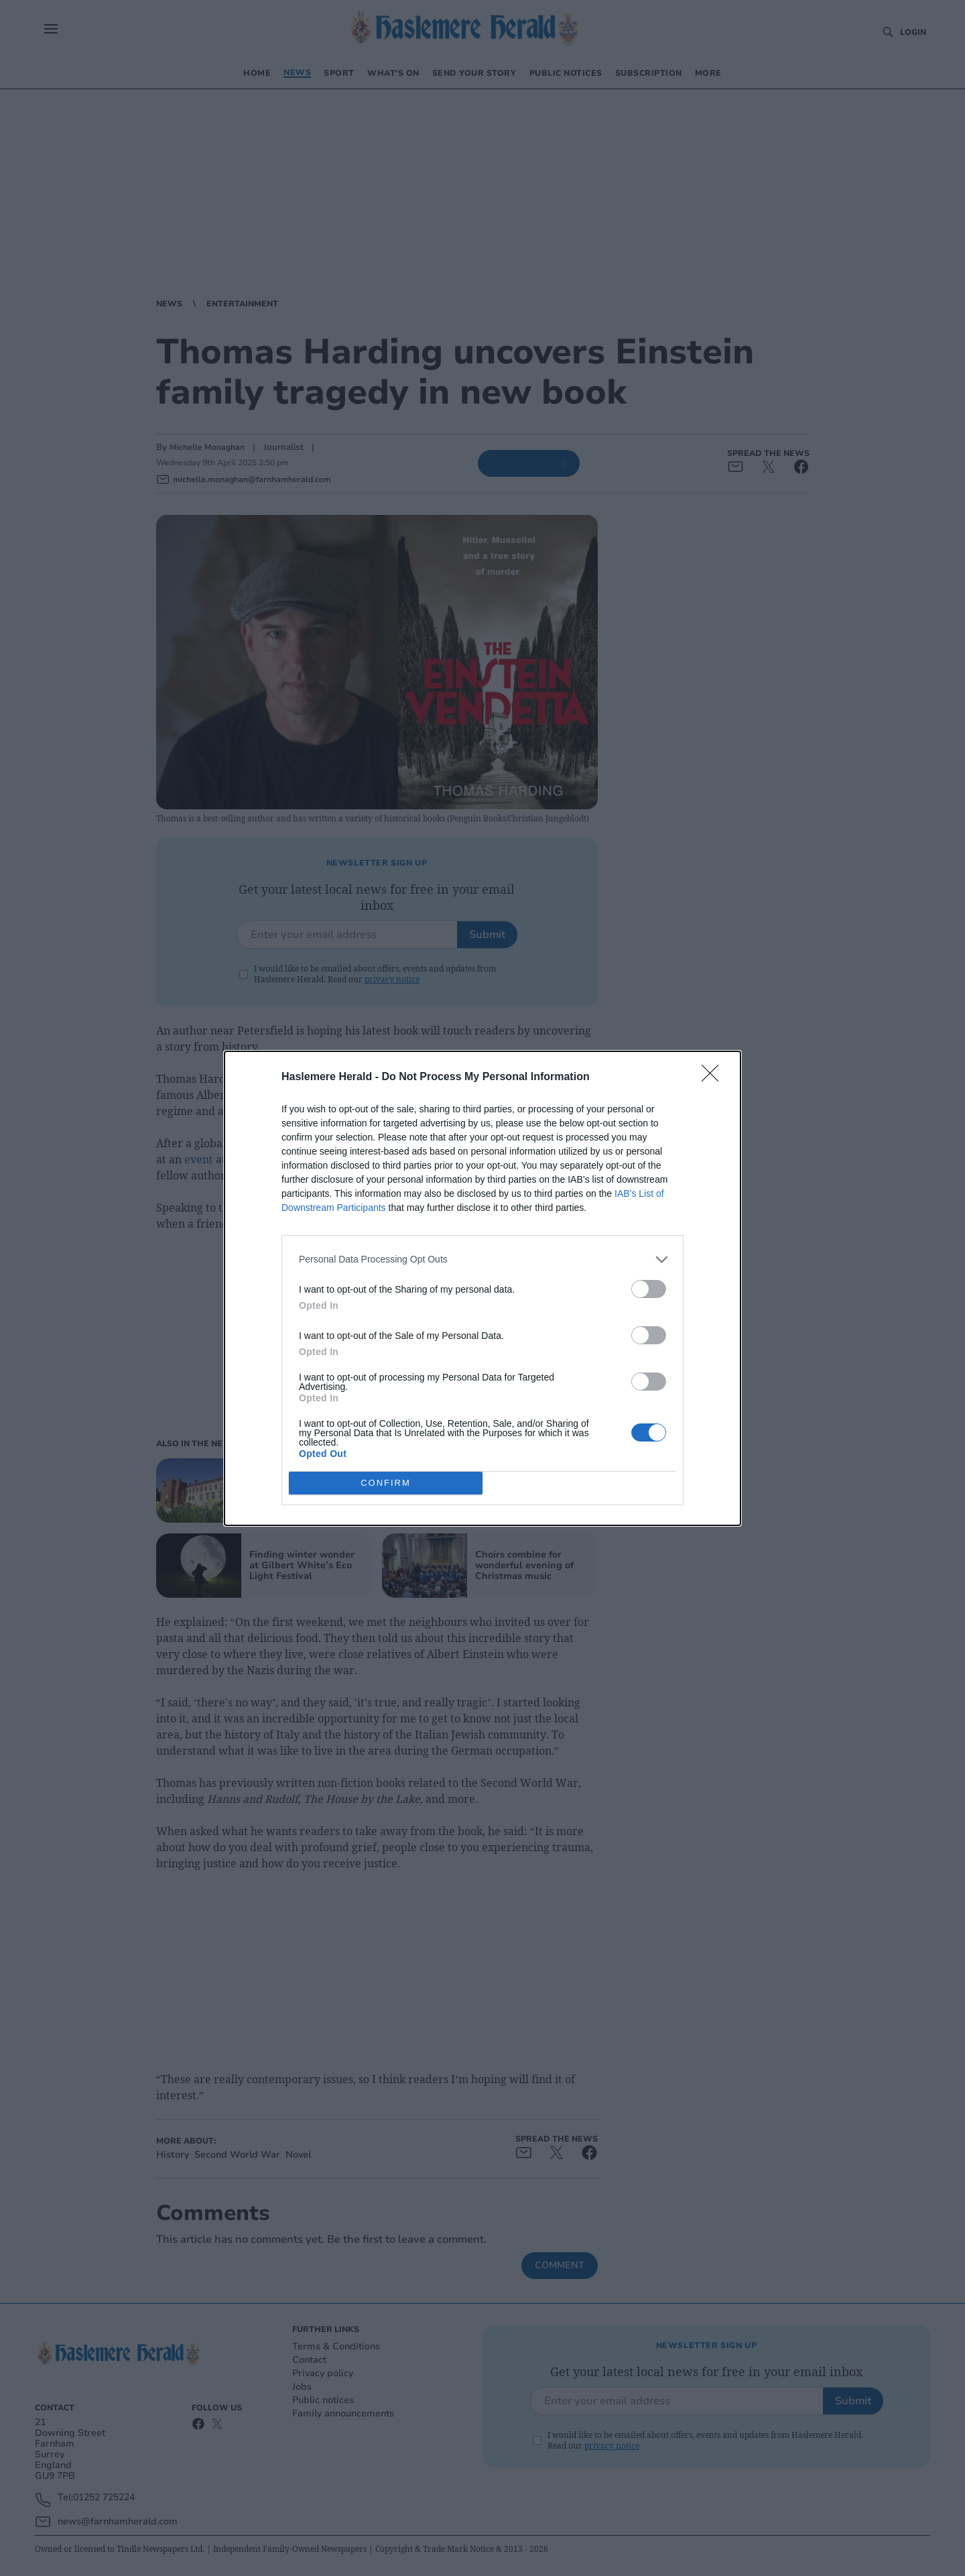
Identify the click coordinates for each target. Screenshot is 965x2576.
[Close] (714, 1077)
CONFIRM (386, 1482)
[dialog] (482, 1288)
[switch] (648, 1289)
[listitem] (482, 1259)
